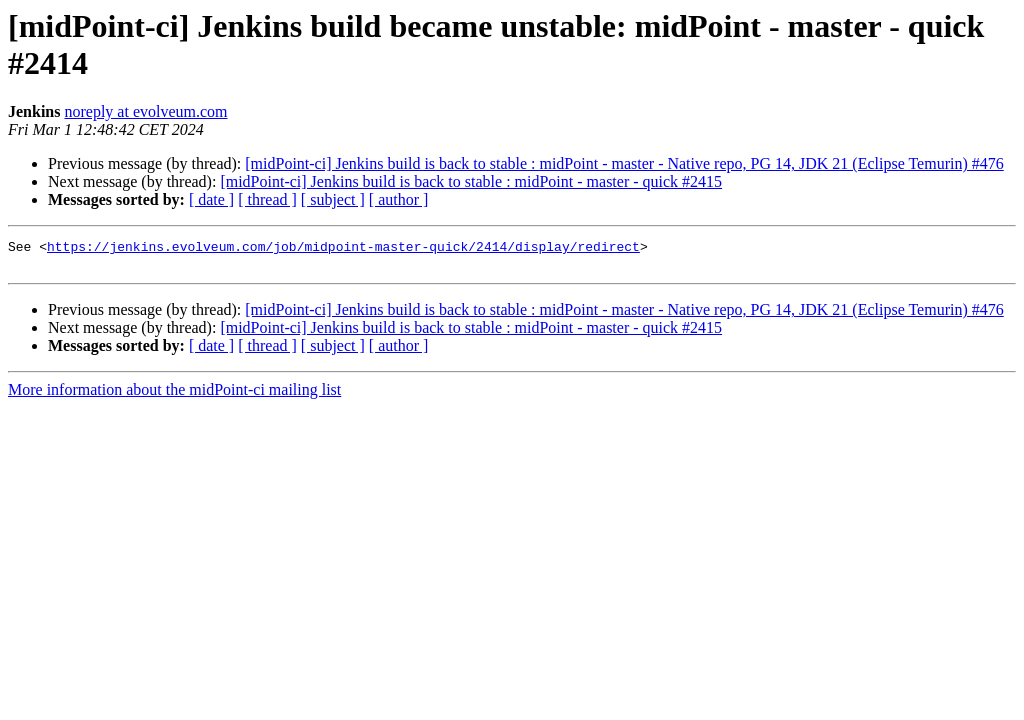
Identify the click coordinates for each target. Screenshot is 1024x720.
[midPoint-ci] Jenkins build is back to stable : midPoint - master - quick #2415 (471, 181)
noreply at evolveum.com (145, 111)
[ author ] (399, 199)
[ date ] (211, 199)
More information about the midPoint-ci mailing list (174, 395)
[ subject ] (333, 199)
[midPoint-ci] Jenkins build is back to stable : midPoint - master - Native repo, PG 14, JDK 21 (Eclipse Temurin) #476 (624, 163)
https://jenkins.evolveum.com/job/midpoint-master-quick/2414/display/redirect (343, 249)
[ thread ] (267, 199)
